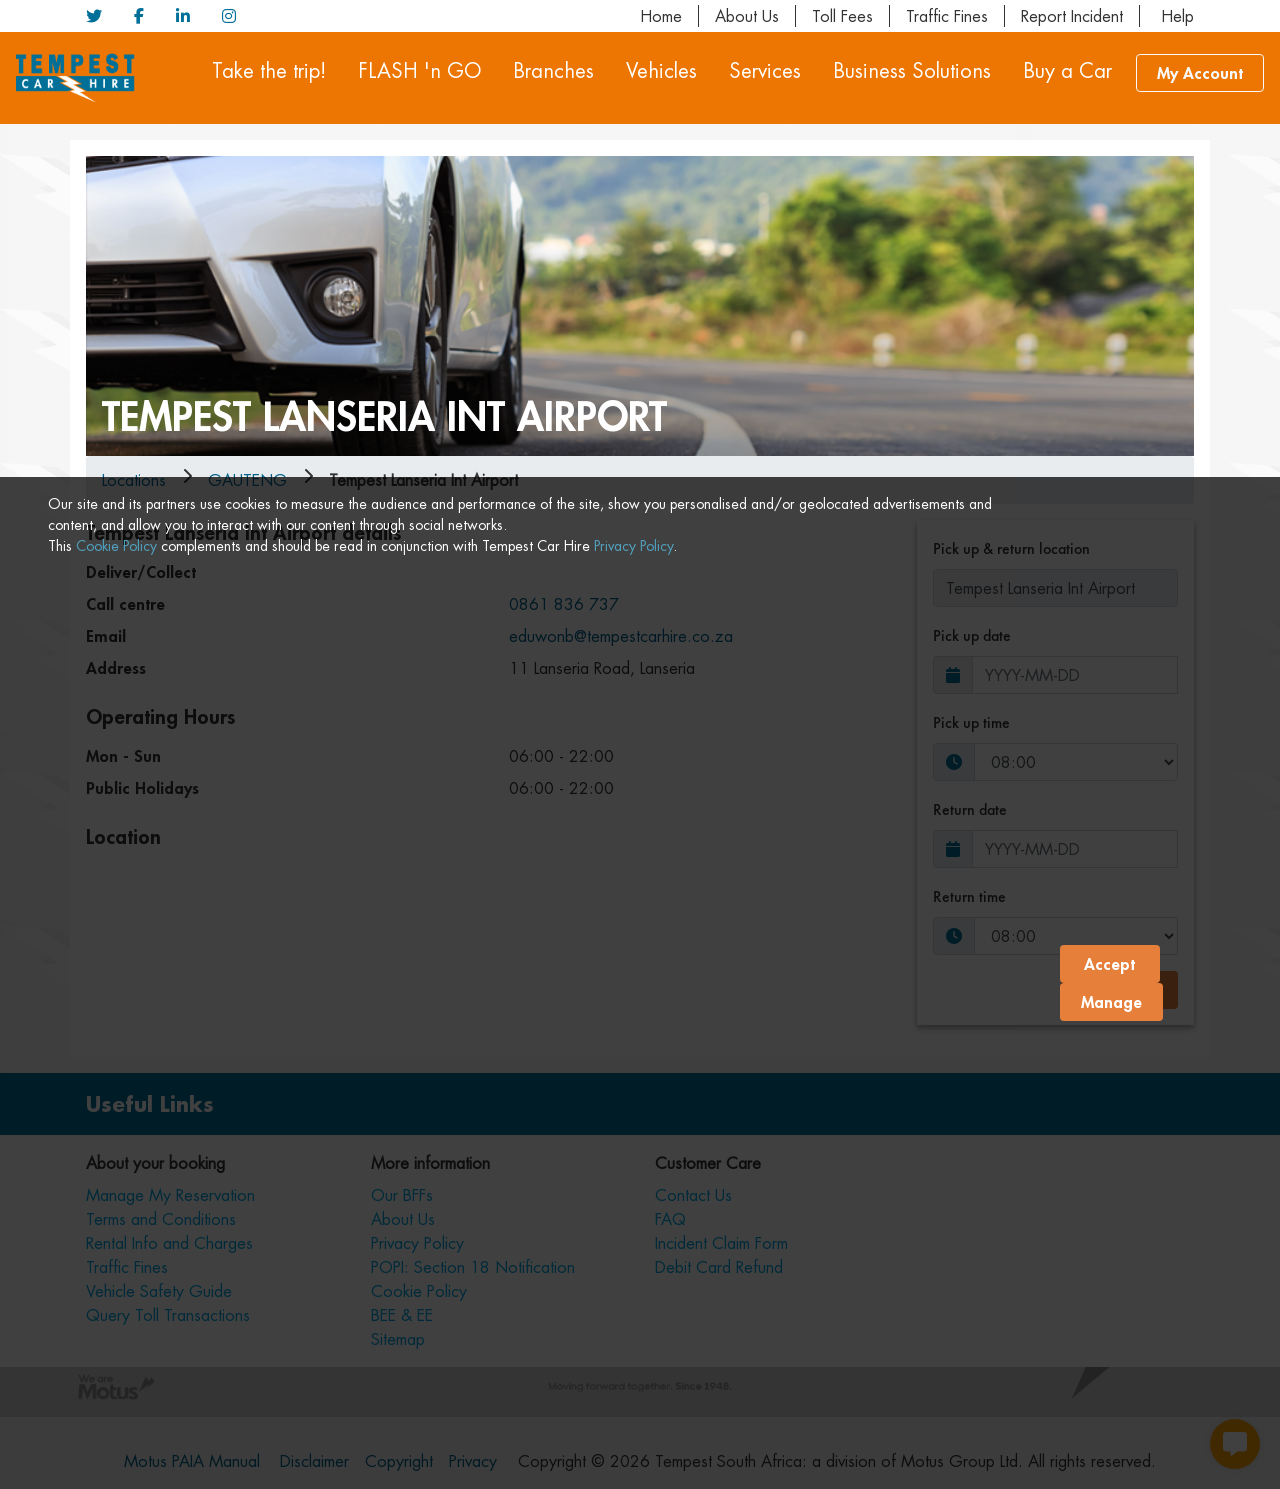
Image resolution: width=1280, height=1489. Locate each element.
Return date (970, 809)
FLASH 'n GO (419, 70)
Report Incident (1072, 16)
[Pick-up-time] (1076, 762)
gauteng (247, 480)
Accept (1109, 1415)
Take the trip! (269, 70)
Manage (1111, 1453)
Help (1175, 16)
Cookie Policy (116, 1456)
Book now (1119, 989)
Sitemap (398, 1339)
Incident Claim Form (721, 1243)
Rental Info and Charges (169, 1243)
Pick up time (971, 722)
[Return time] (1076, 936)
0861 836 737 (564, 604)
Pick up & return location (1011, 548)
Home (661, 16)
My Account (1200, 72)
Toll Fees (842, 16)
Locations (134, 480)
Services (765, 70)
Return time (969, 896)
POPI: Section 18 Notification (473, 1267)
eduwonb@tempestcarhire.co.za (621, 636)
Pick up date (972, 635)
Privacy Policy (633, 1456)
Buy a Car (1067, 70)
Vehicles (661, 70)
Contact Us (693, 1195)
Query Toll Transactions (168, 1315)
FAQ (670, 1219)
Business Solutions (912, 70)
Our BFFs (402, 1195)
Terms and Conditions (161, 1219)
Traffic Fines (947, 16)
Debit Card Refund (719, 1267)
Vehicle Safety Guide (159, 1291)
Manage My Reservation (170, 1195)
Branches (553, 70)
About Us (747, 16)
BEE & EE (402, 1315)
